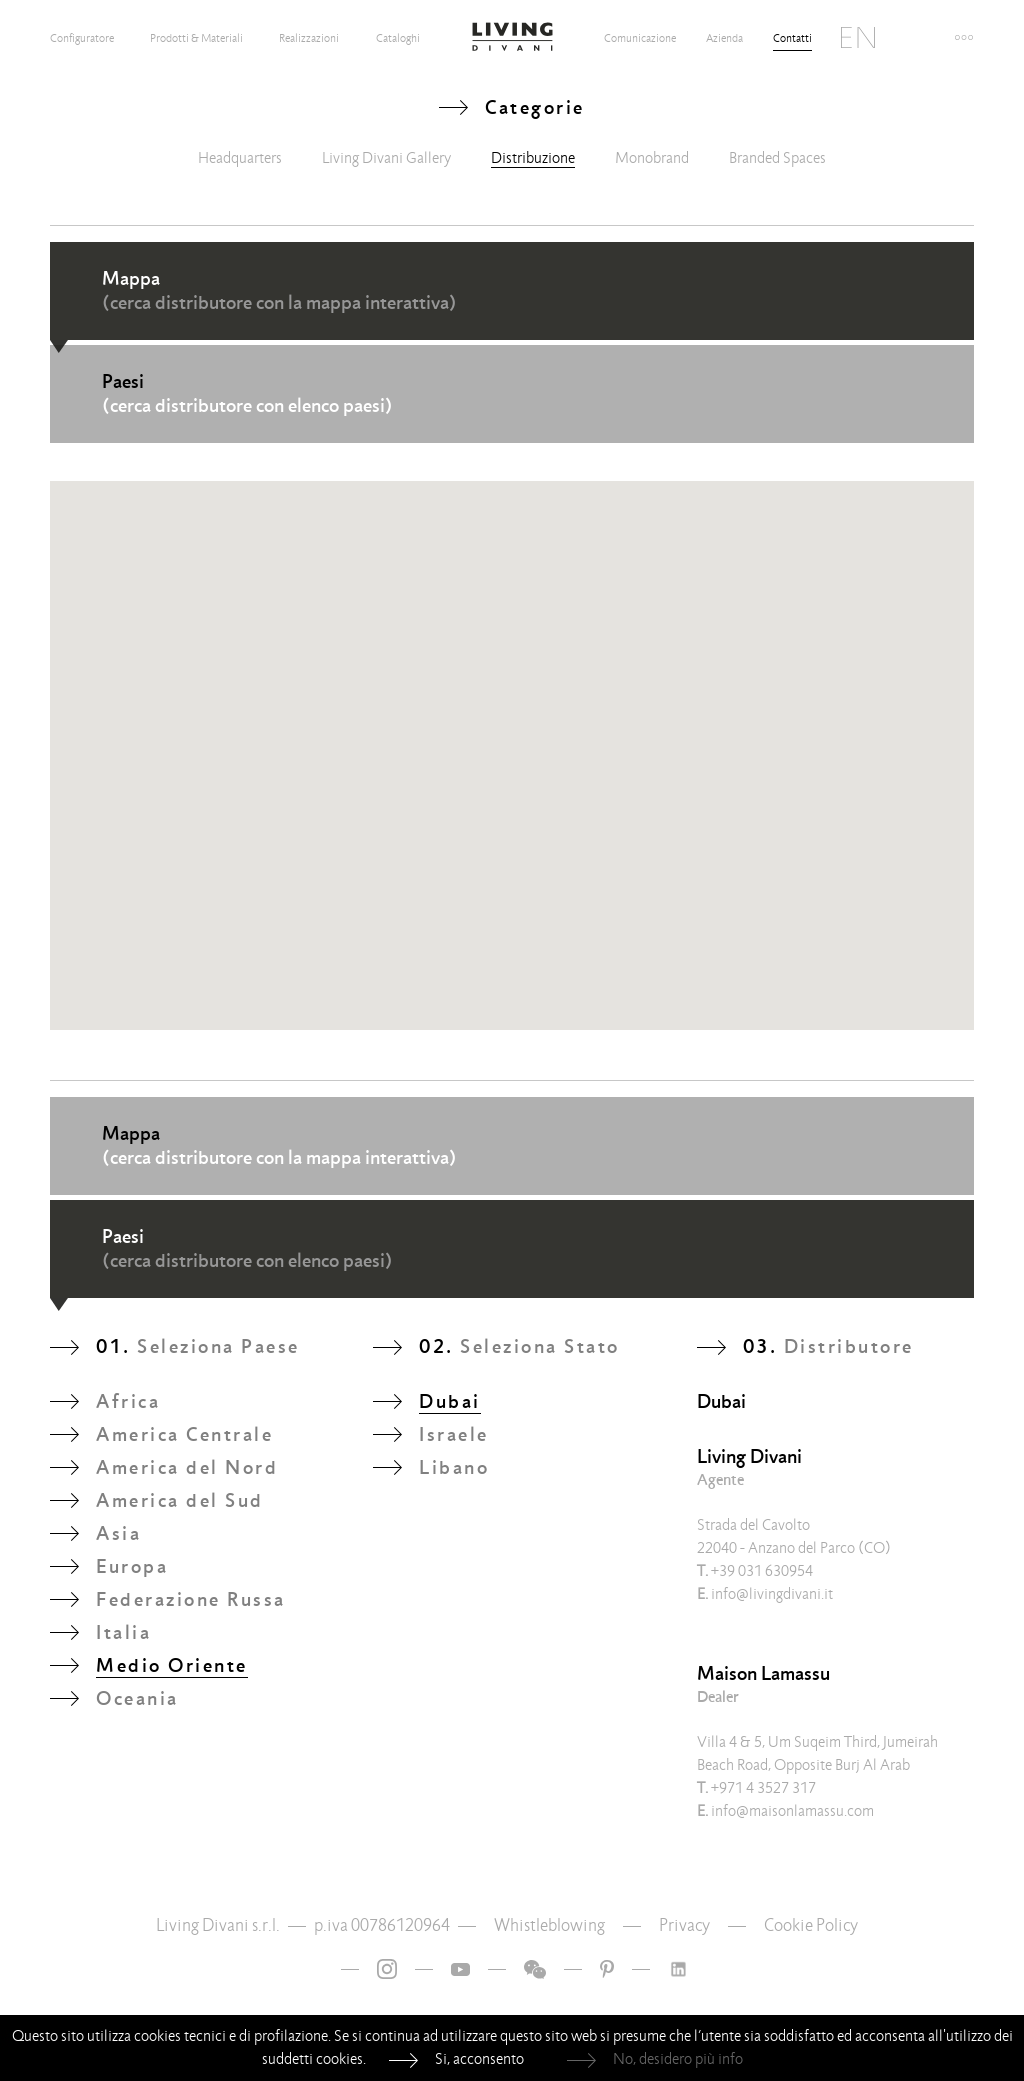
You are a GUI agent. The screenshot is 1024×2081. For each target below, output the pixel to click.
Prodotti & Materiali (196, 38)
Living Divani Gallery (386, 158)
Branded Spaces (777, 158)
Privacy (684, 1925)
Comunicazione (640, 38)
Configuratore (82, 38)
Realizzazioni (309, 38)
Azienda (724, 38)
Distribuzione (533, 158)
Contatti (792, 38)
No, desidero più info (678, 2059)
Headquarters (240, 158)
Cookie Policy (811, 1925)
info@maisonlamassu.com (785, 1811)
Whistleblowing (549, 1925)
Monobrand (652, 158)
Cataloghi (398, 38)
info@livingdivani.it (765, 1594)
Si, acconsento (479, 2059)
